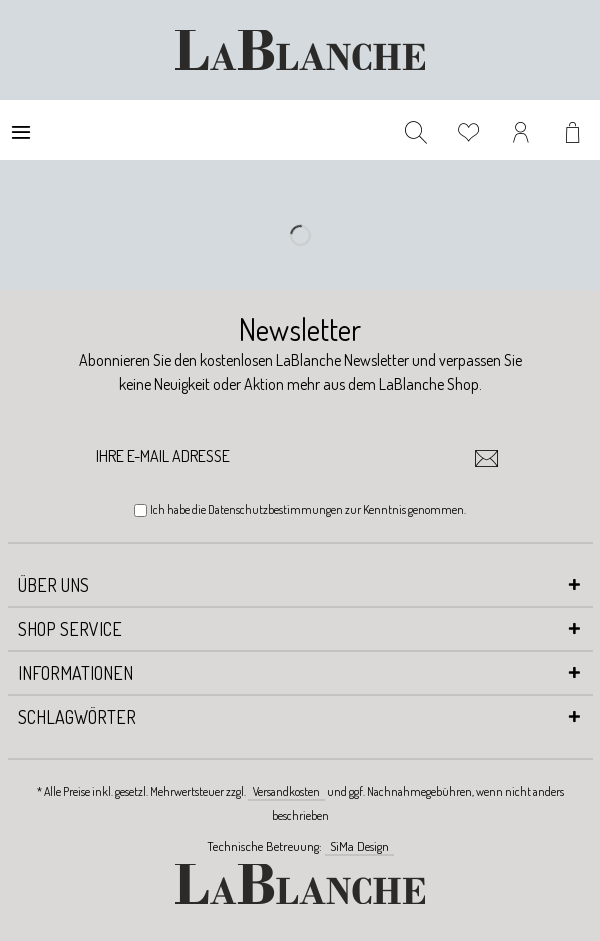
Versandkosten (286, 791)
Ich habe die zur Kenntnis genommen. (308, 509)
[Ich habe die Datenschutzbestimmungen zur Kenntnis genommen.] (140, 510)
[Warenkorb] (575, 130)
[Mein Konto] (522, 130)
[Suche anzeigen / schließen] (416, 130)
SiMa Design (359, 846)
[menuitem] (21, 130)
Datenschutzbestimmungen (275, 509)
